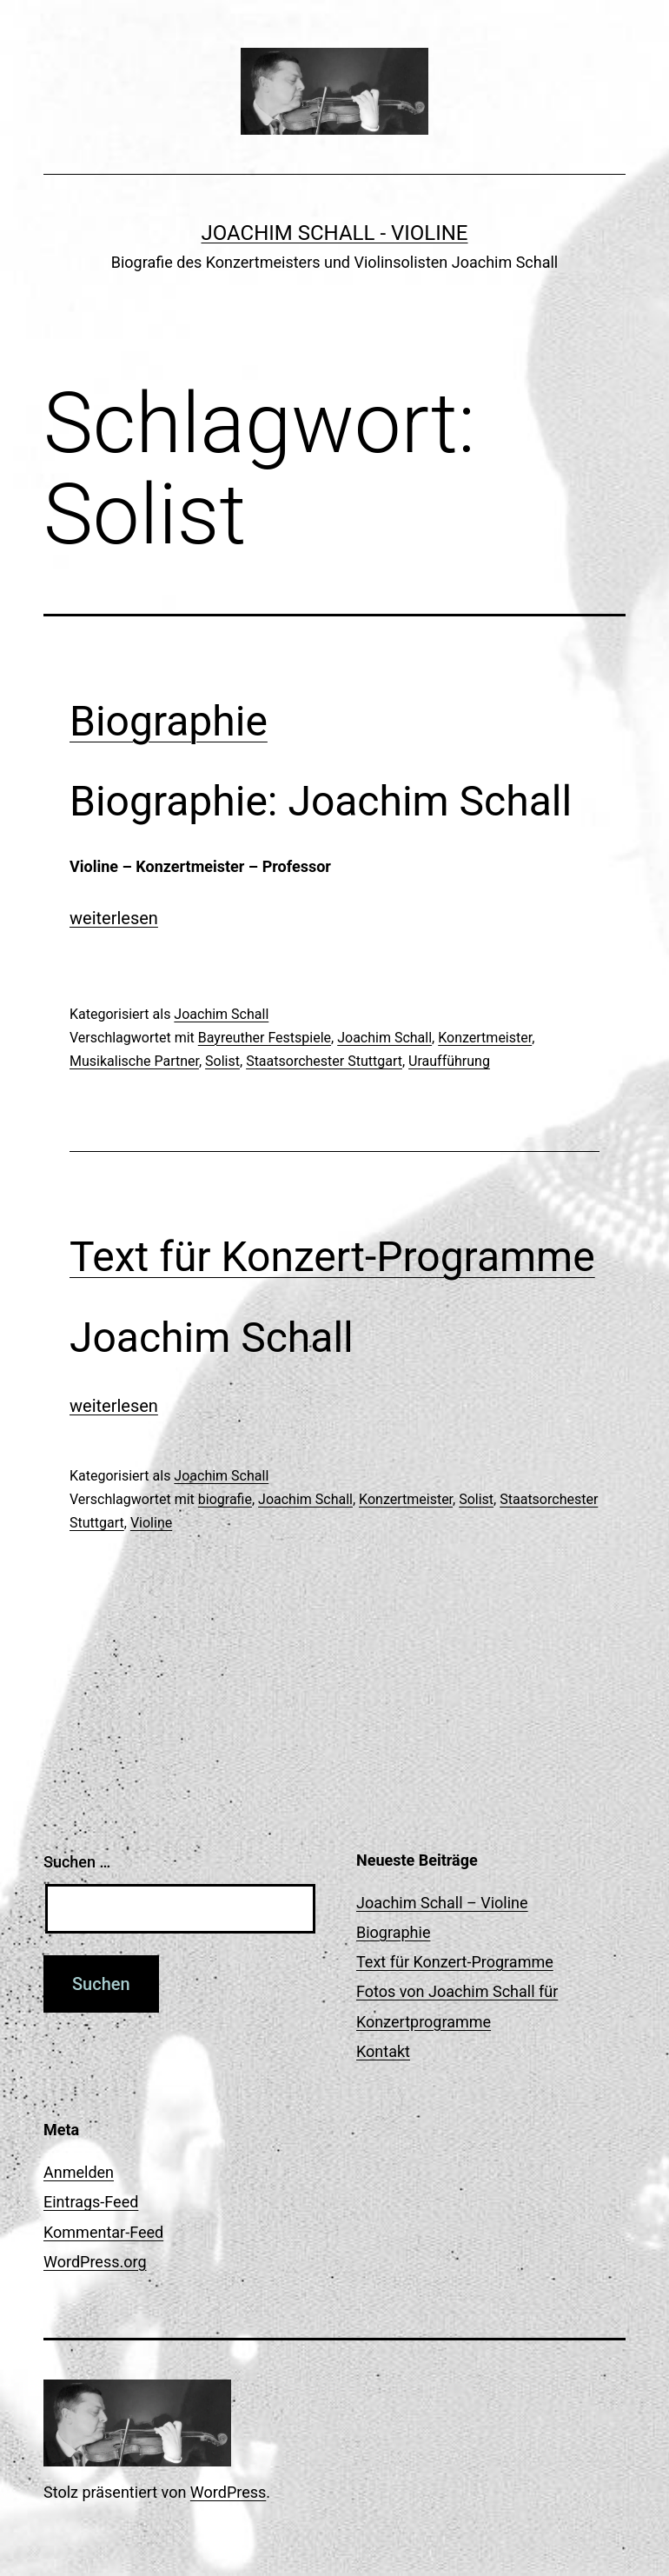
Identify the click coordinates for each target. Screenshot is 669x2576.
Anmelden (78, 2172)
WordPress (228, 2492)
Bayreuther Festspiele (264, 1037)
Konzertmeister (485, 1037)
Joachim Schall (221, 1014)
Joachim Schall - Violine (335, 233)
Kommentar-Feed (103, 2232)
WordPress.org (95, 2262)
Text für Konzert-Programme (332, 1256)
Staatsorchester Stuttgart (324, 1061)
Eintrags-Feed (90, 2202)
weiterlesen (114, 918)
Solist (222, 1061)
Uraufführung (449, 1061)
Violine (151, 1522)
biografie (225, 1499)
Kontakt (383, 2051)
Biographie (169, 721)
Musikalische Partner (134, 1061)
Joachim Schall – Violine (442, 1903)
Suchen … (76, 1862)
